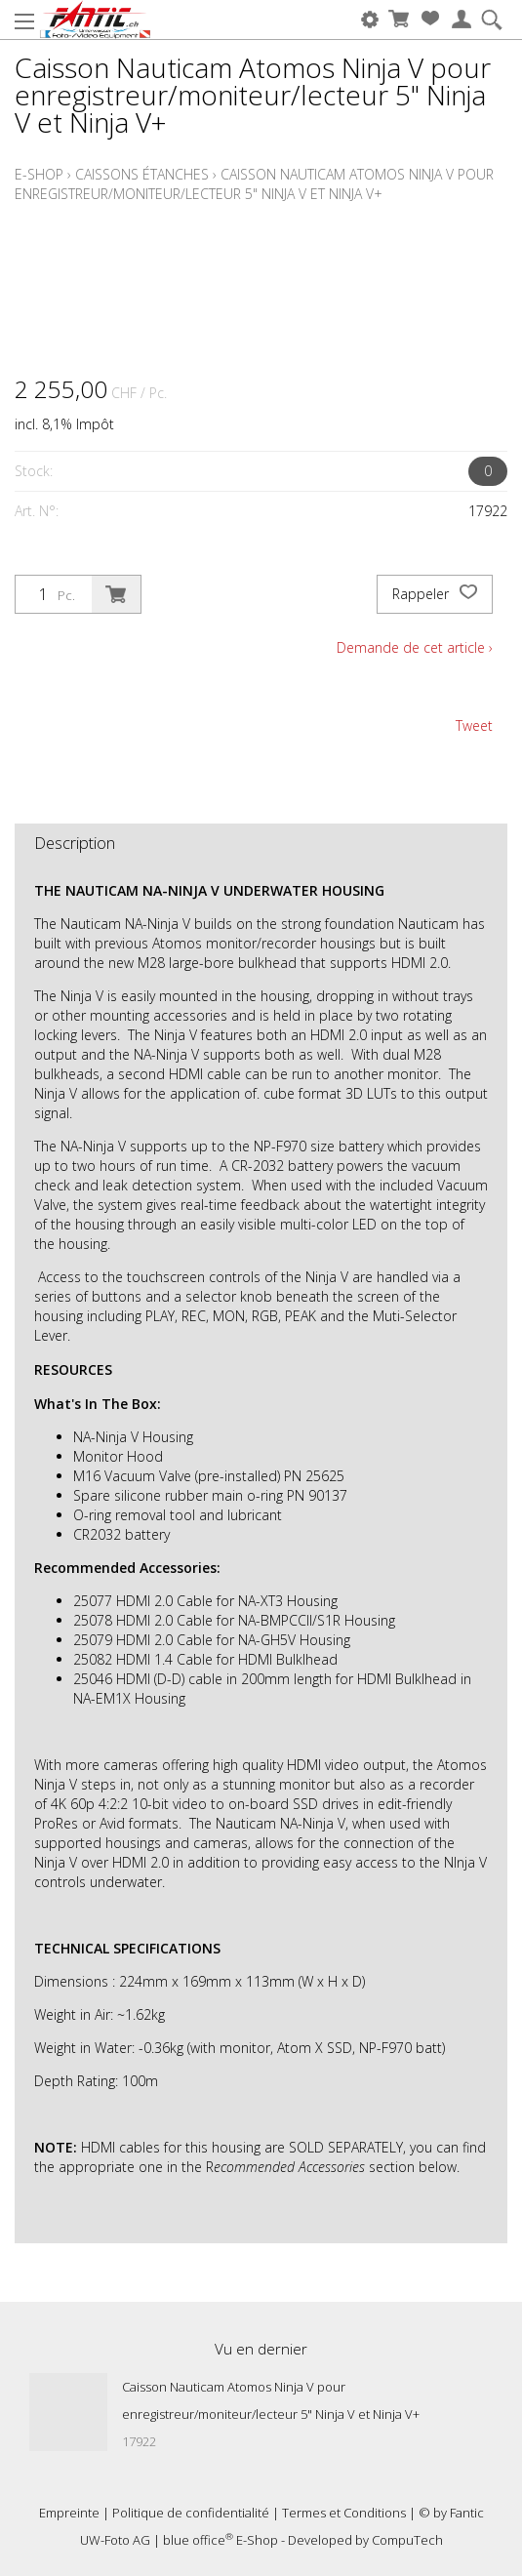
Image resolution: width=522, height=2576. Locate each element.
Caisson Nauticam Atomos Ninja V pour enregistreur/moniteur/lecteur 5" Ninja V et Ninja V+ (254, 184)
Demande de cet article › (415, 647)
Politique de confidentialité (190, 2512)
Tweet (474, 725)
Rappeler (434, 594)
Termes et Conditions (344, 2512)
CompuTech (407, 2540)
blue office (198, 2540)
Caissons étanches (142, 174)
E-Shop (39, 174)
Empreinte (69, 2512)
